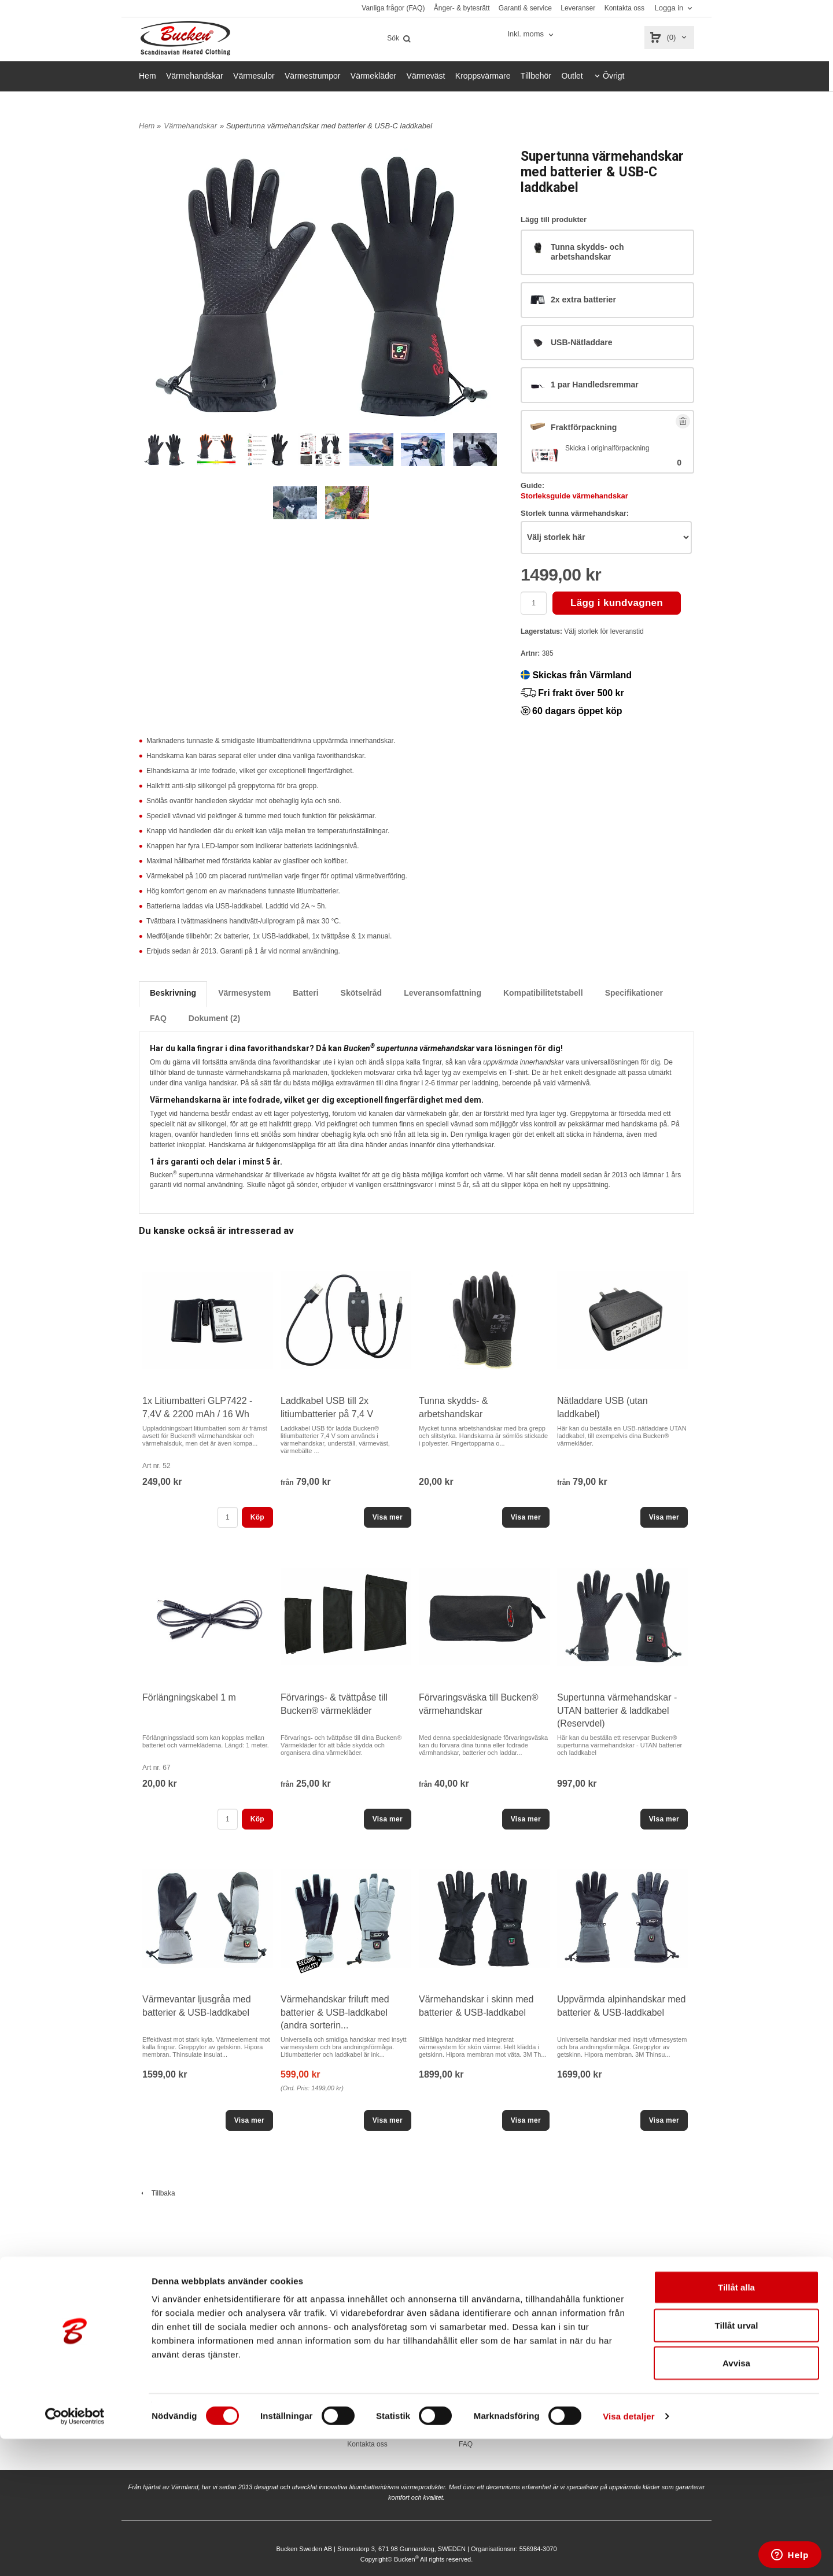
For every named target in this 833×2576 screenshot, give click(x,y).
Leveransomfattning (442, 992)
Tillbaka (157, 2193)
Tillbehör (536, 75)
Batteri (305, 992)
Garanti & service (525, 8)
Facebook (662, 2388)
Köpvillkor (466, 2388)
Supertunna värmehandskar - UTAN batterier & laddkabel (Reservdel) (617, 1710)
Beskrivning (173, 992)
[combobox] (531, 34)
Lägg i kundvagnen (616, 602)
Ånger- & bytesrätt (462, 8)
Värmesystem (244, 992)
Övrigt (613, 75)
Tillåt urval (736, 2462)
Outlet (572, 75)
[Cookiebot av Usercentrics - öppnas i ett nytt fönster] (75, 2553)
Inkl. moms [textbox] (525, 34)
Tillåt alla (736, 2424)
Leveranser (578, 8)
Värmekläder (373, 75)
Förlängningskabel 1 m (189, 1697)
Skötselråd (361, 992)
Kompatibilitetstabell (543, 992)
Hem (147, 75)
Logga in (668, 7)
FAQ (158, 1018)
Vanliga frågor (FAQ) (393, 8)
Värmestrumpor (312, 75)
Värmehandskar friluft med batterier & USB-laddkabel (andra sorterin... (335, 2012)
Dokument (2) (214, 1018)
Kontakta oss (624, 8)
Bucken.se (564, 2388)
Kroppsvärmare (483, 75)
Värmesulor (254, 75)
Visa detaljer (628, 2553)
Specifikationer (634, 992)
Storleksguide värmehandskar (574, 495)
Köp (257, 1517)
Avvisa (736, 2500)
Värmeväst (426, 75)
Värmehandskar (194, 75)
